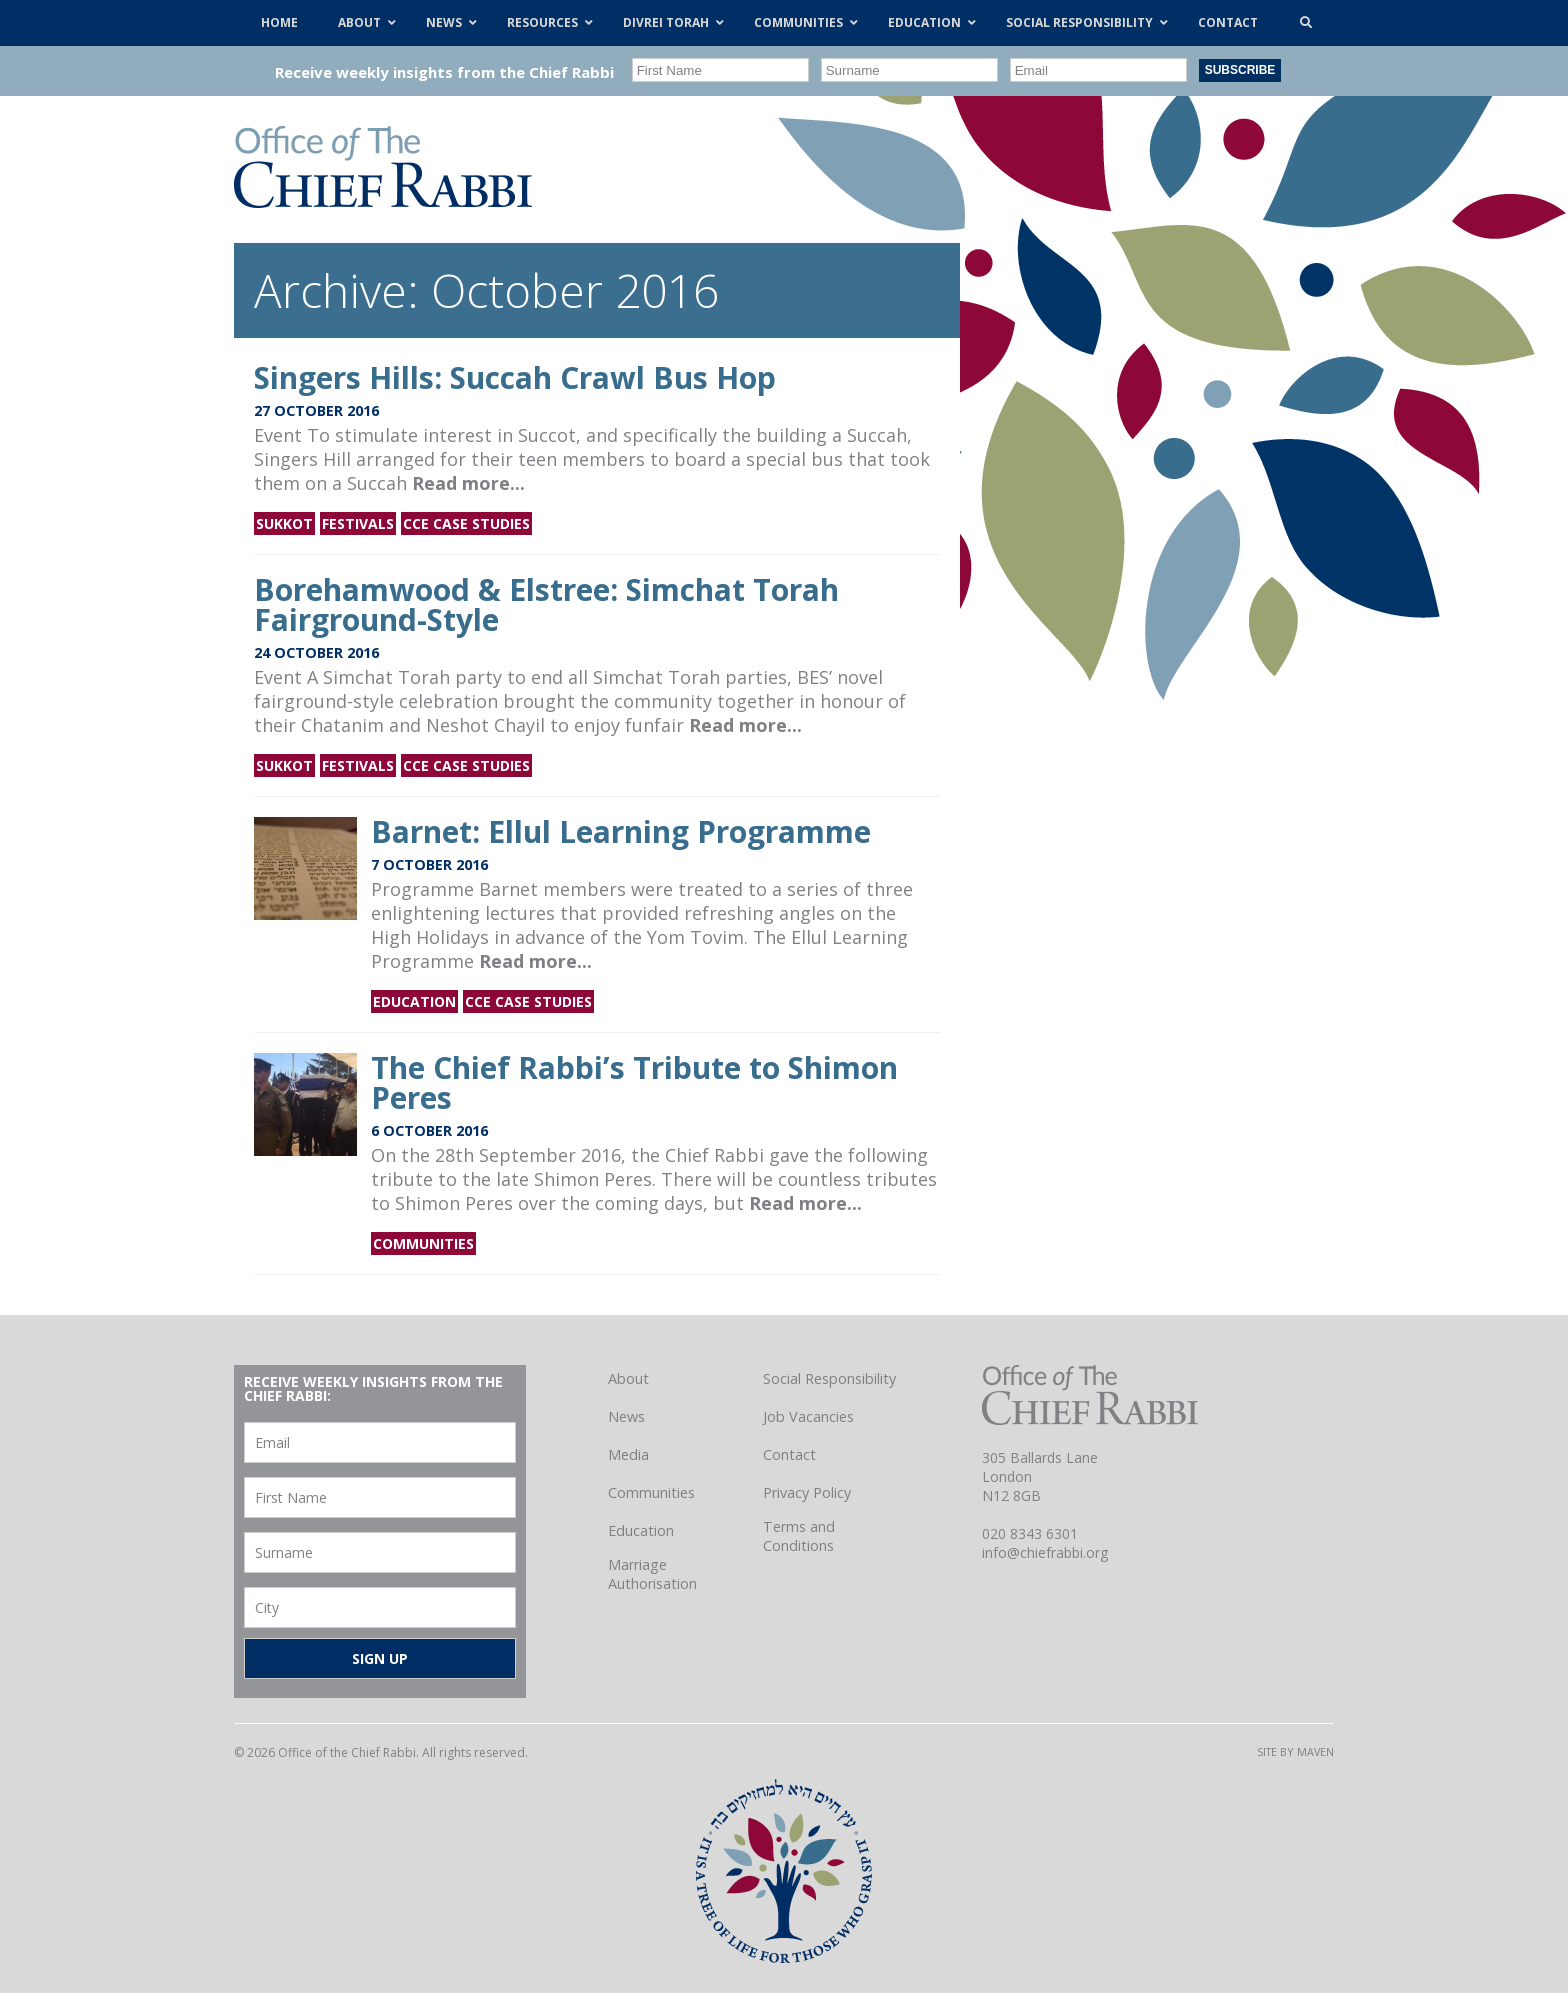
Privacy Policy (807, 1492)
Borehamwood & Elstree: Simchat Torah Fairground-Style (546, 604)
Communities (423, 1243)
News (626, 1416)
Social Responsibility (829, 1378)
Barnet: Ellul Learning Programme (621, 831)
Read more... (468, 483)
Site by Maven (1295, 1751)
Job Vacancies (808, 1416)
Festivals (358, 523)
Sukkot (284, 523)
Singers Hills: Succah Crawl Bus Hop (515, 377)
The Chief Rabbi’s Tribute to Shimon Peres (634, 1082)
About (628, 1378)
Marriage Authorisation (652, 1574)
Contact (789, 1454)
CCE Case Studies (466, 523)
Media (628, 1454)
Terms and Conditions (799, 1536)
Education (414, 1001)
